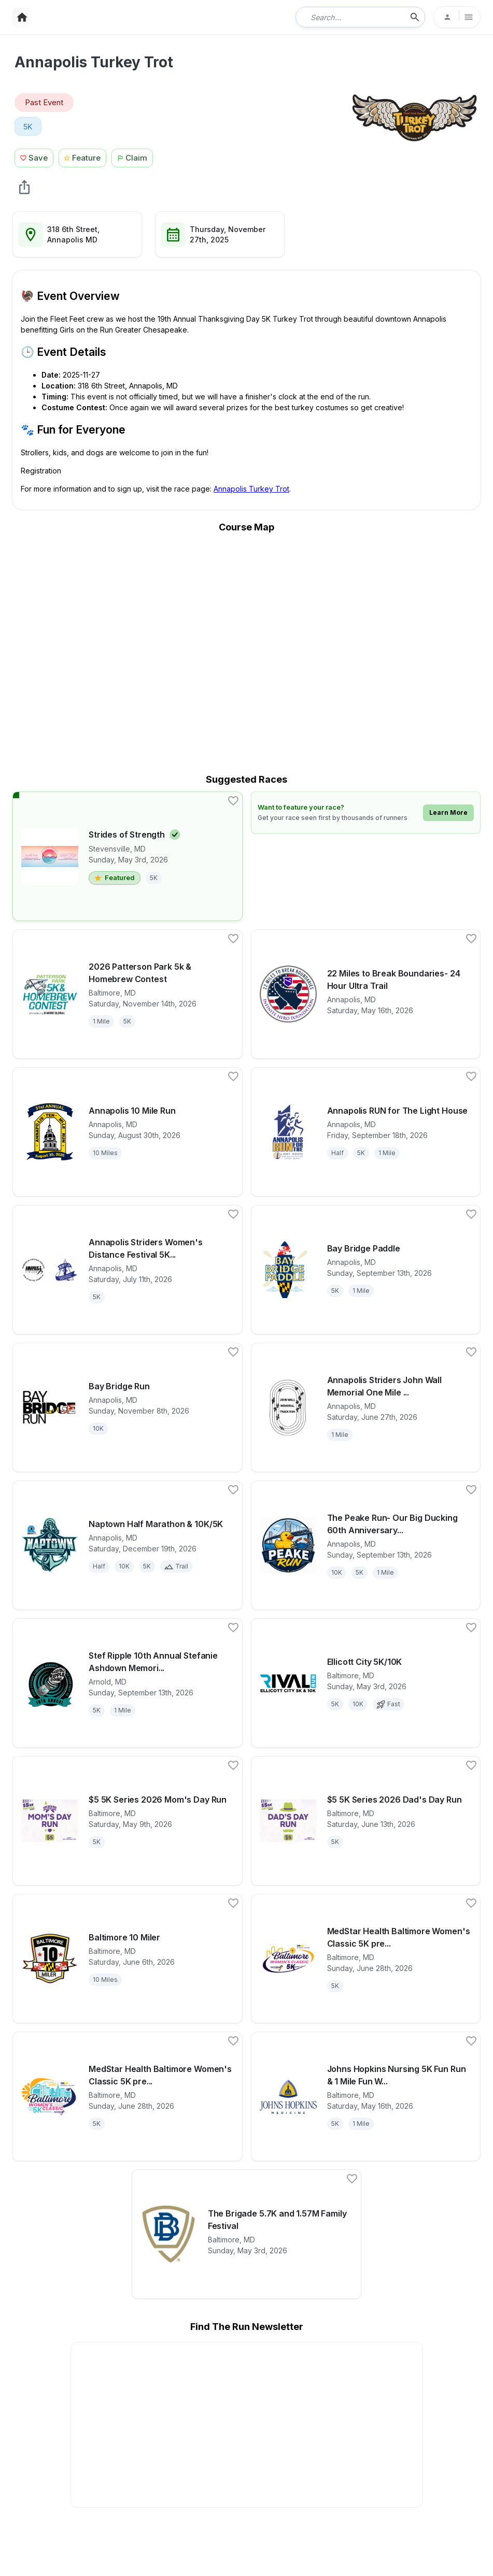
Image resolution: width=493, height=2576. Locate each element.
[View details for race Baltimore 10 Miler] (127, 1958)
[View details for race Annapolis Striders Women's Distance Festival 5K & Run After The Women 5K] (127, 1269)
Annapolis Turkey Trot (251, 488)
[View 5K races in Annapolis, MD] (28, 126)
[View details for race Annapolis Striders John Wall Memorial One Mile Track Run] (366, 1407)
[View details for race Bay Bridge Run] (127, 1407)
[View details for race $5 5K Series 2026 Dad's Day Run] (366, 1821)
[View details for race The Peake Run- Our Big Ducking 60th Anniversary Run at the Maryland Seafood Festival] (366, 1545)
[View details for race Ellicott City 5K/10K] (366, 1683)
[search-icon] (414, 17)
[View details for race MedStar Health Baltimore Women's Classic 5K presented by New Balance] (127, 2096)
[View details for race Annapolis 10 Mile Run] (127, 1132)
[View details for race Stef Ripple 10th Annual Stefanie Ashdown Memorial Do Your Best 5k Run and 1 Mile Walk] (127, 1683)
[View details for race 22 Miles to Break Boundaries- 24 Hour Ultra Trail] (366, 994)
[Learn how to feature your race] (366, 812)
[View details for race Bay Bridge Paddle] (366, 1269)
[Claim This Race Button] (134, 156)
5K (28, 126)
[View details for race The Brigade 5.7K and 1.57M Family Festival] (246, 2234)
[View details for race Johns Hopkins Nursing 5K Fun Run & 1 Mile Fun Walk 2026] (366, 2096)
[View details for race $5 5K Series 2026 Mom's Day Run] (127, 1821)
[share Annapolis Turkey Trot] (24, 187)
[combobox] (353, 17)
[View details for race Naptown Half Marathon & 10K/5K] (127, 1545)
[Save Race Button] (34, 156)
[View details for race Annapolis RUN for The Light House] (366, 1132)
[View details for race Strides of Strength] (127, 856)
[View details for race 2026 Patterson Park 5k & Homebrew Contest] (127, 994)
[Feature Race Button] (83, 156)
